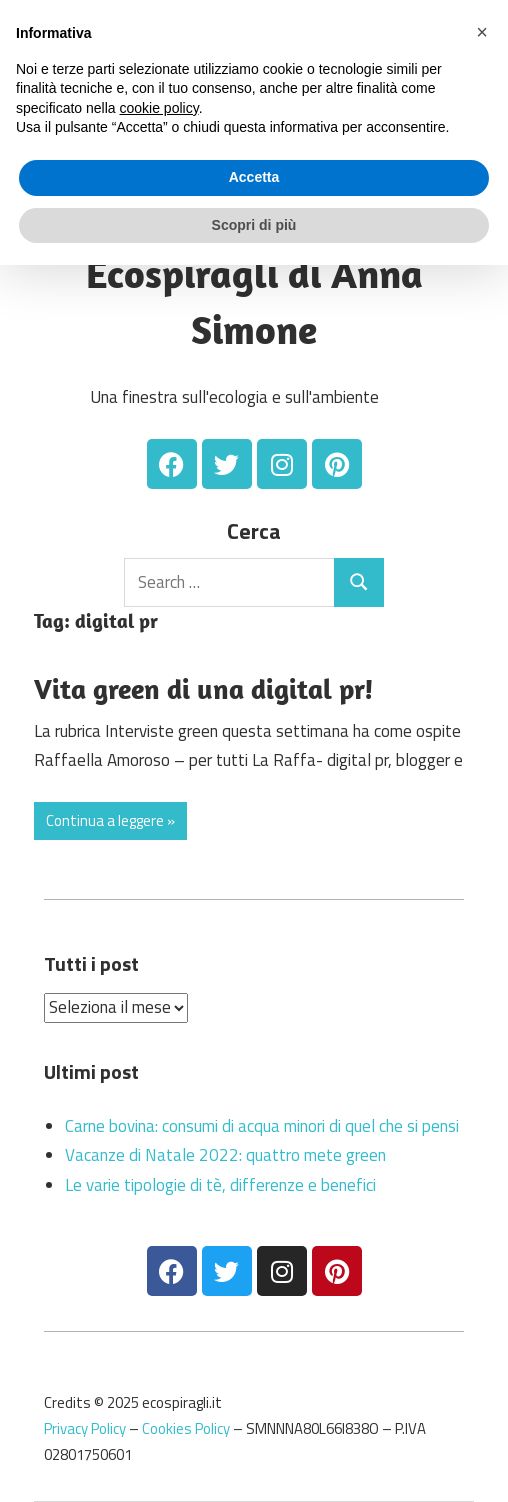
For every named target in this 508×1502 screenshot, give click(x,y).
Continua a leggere (105, 820)
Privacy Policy (85, 1428)
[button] (482, 32)
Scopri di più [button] (254, 225)
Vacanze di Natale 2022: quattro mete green (225, 1155)
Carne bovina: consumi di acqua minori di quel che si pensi (262, 1126)
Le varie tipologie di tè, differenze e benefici (220, 1185)
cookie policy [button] (159, 108)
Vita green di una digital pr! (204, 688)
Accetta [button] (254, 177)
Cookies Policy (186, 1428)
